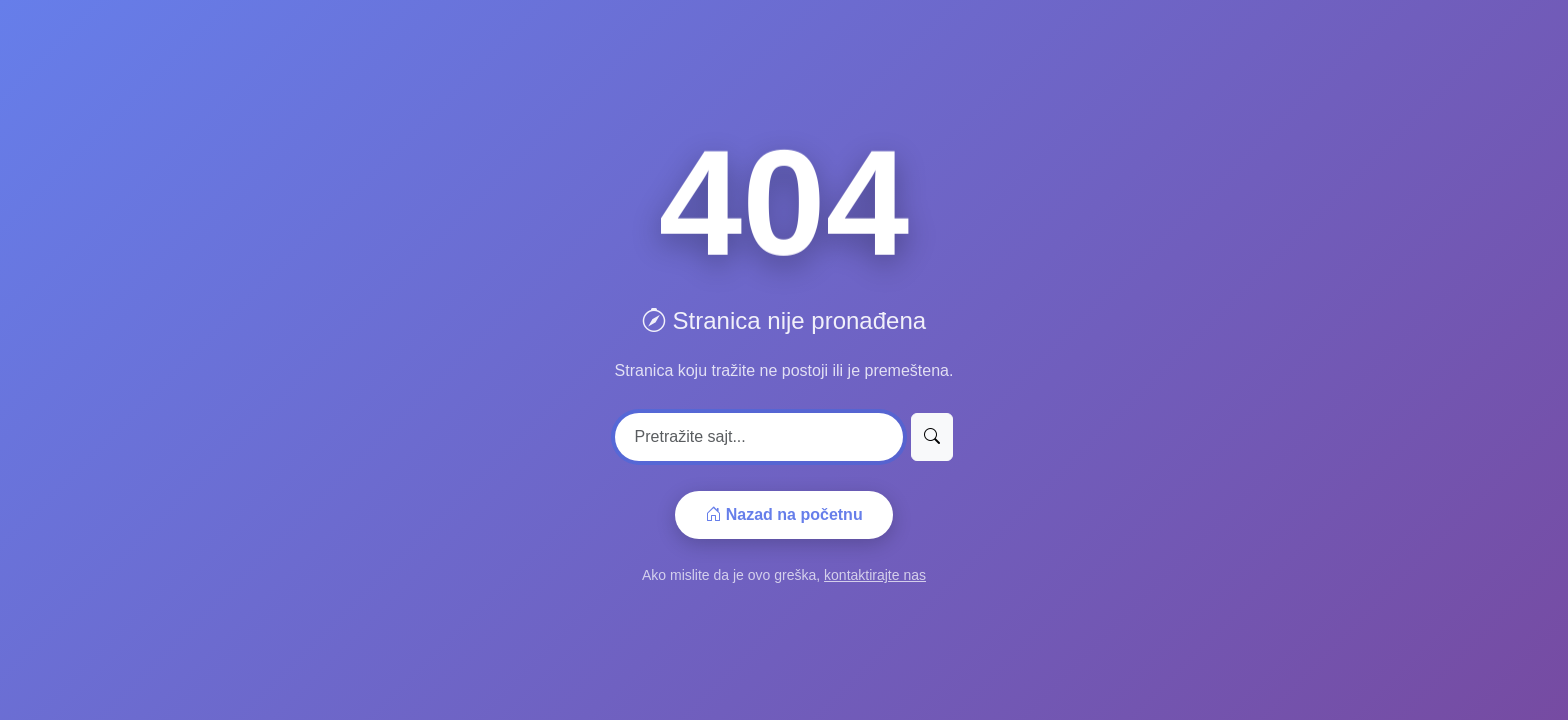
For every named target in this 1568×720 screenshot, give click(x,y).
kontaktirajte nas (875, 575)
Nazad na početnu (783, 514)
